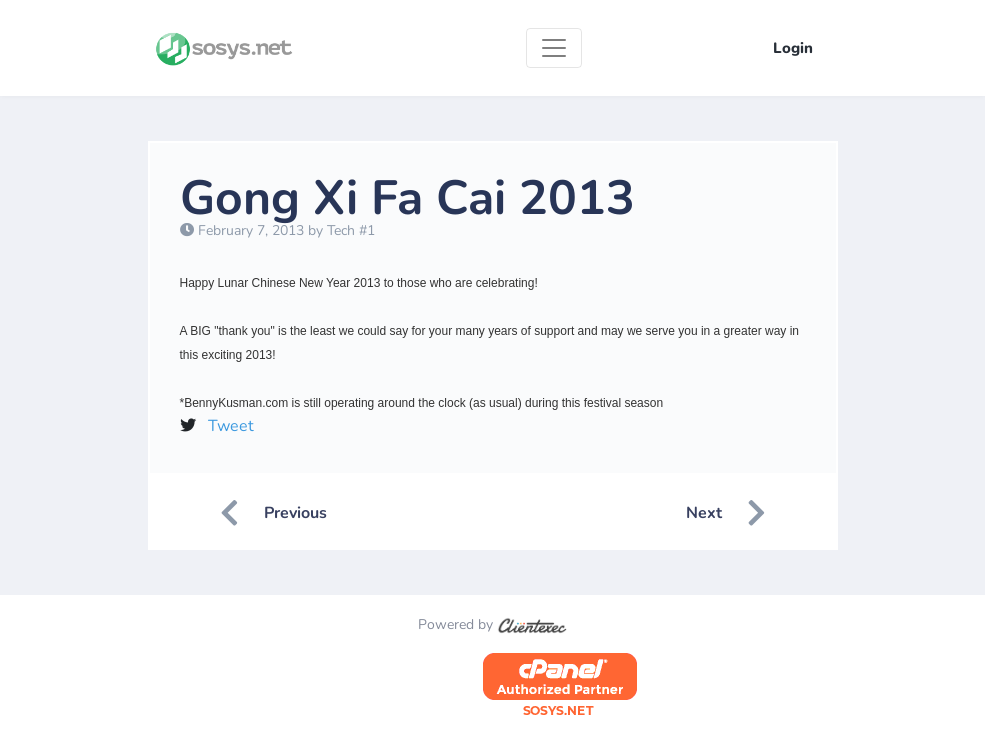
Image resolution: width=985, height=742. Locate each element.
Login (793, 48)
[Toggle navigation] (554, 48)
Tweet (231, 426)
